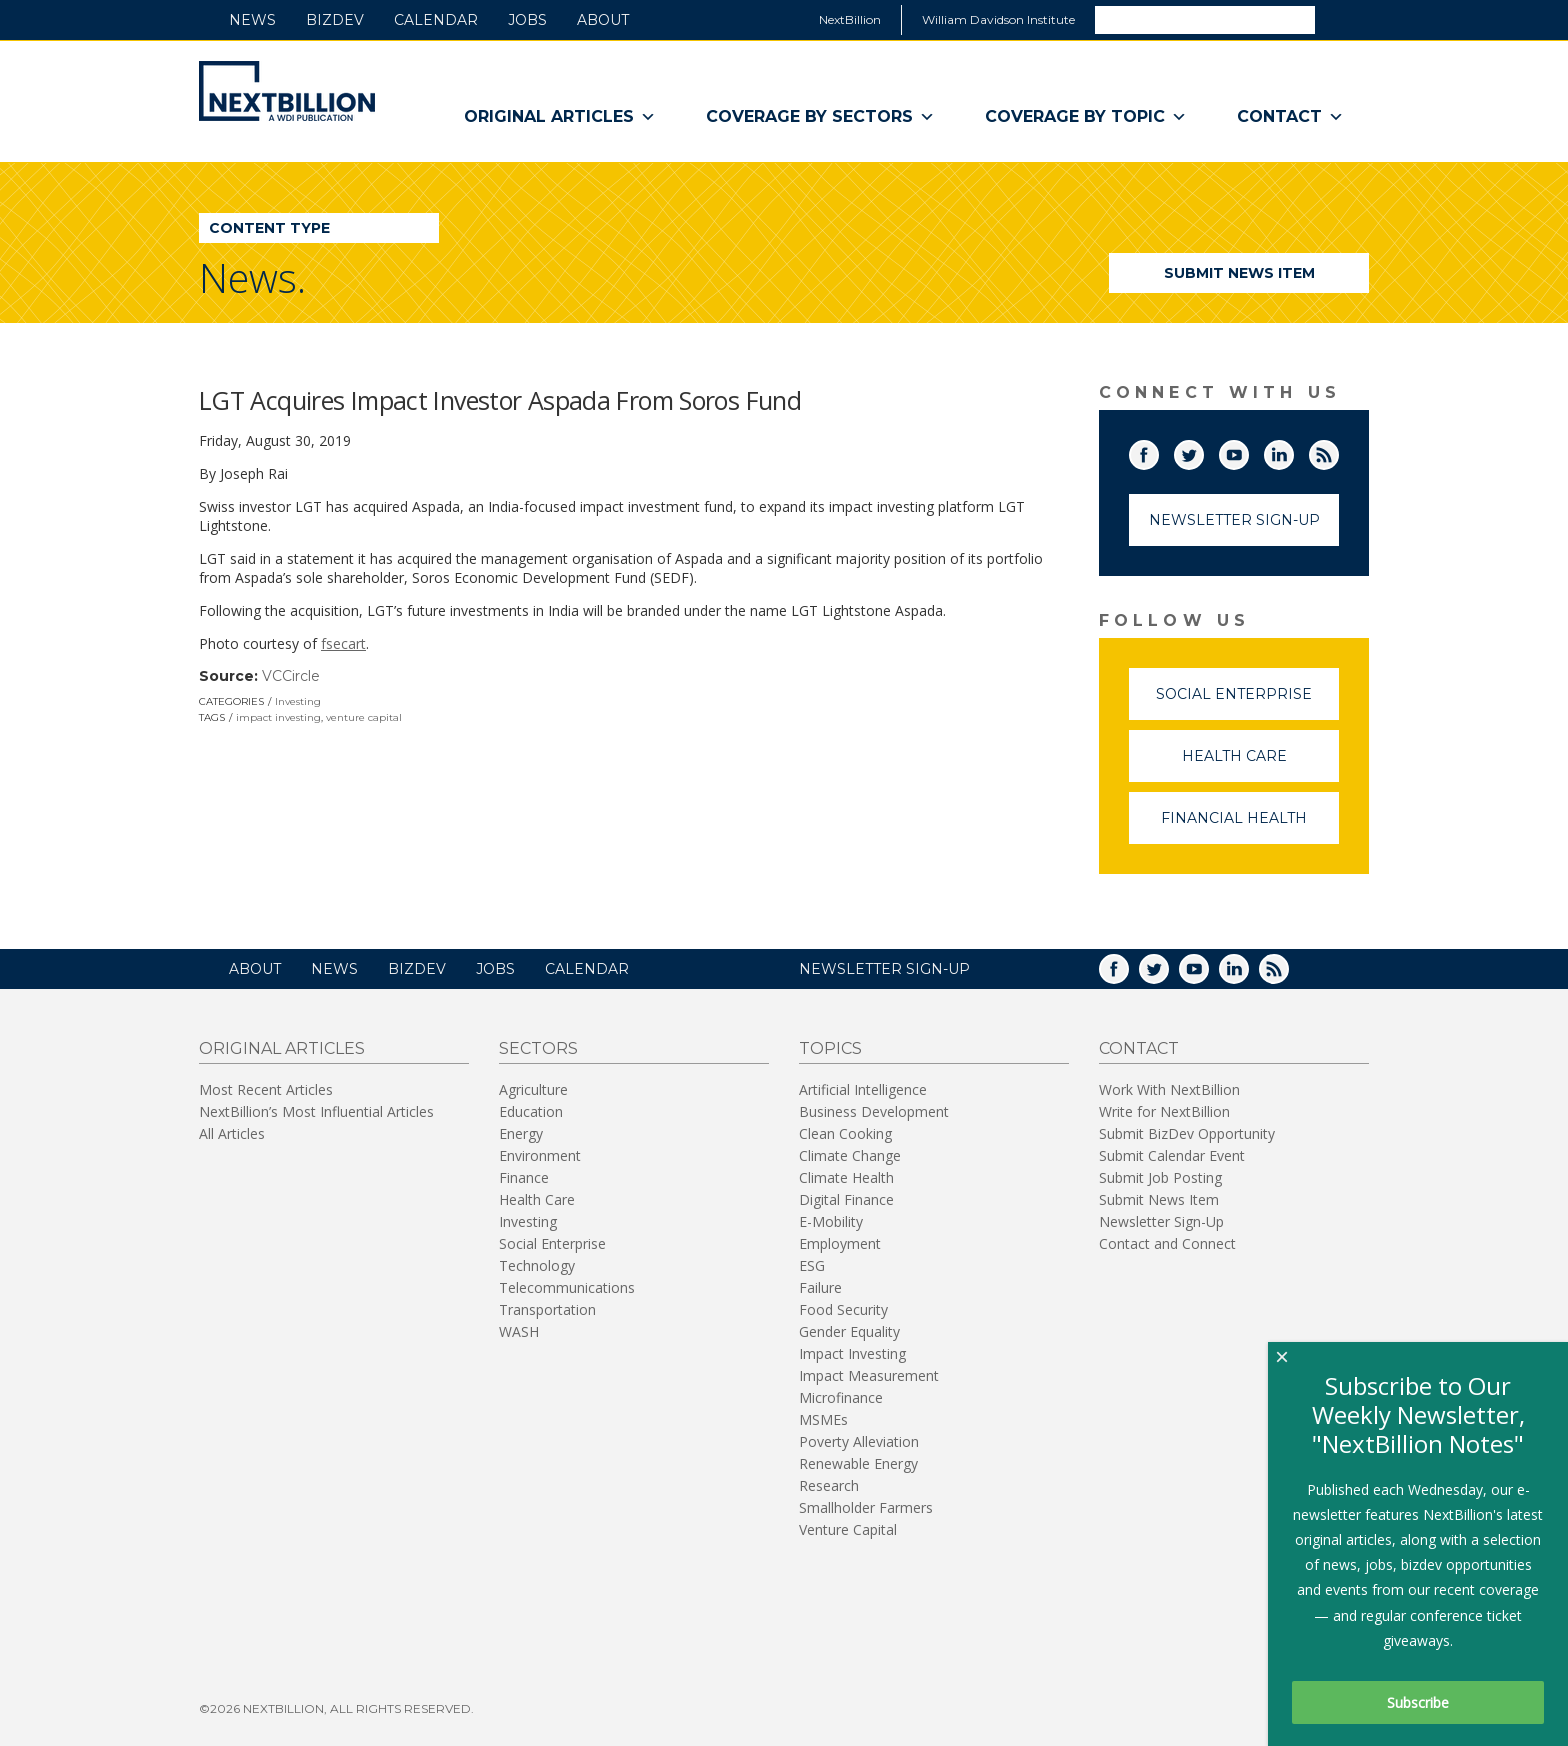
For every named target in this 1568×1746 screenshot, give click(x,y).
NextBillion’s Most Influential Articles (316, 1111)
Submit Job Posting (1160, 1177)
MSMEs (823, 1419)
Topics (830, 1048)
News (252, 20)
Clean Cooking (845, 1133)
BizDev (335, 20)
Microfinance (841, 1397)
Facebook (1158, 451)
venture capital (364, 717)
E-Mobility (831, 1221)
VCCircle (291, 676)
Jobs (527, 20)
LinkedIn (1293, 451)
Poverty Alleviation (859, 1441)
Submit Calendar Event (1172, 1155)
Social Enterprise (1247, 702)
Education (531, 1111)
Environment (540, 1155)
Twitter (1203, 451)
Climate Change (850, 1155)
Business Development (874, 1111)
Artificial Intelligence (863, 1089)
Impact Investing (852, 1353)
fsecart (343, 643)
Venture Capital (848, 1529)
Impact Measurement (869, 1375)
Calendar (436, 20)
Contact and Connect (1167, 1243)
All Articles (232, 1133)
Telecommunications (567, 1287)
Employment (840, 1243)
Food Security (843, 1309)
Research (829, 1485)
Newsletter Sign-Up (1234, 520)
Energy (521, 1133)
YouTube (1248, 451)
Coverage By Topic (1086, 117)
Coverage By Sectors (820, 117)
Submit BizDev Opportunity (1187, 1133)
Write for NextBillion (1164, 1111)
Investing (298, 701)
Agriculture (533, 1089)
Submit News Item (1239, 273)
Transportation (547, 1309)
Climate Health (846, 1177)
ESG (812, 1265)
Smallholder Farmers (866, 1507)
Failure (820, 1287)
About (603, 20)
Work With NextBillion (1169, 1089)
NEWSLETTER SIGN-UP (884, 969)
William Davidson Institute (998, 19)
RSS (1338, 451)
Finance (524, 1177)
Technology (537, 1265)
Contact (1290, 117)
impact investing (278, 717)
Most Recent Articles (266, 1089)
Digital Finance (846, 1199)
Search (1341, 19)
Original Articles (560, 117)
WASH (519, 1331)
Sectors (538, 1048)
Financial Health (1250, 826)
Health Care (1261, 764)
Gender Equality (849, 1331)
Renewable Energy (858, 1463)
